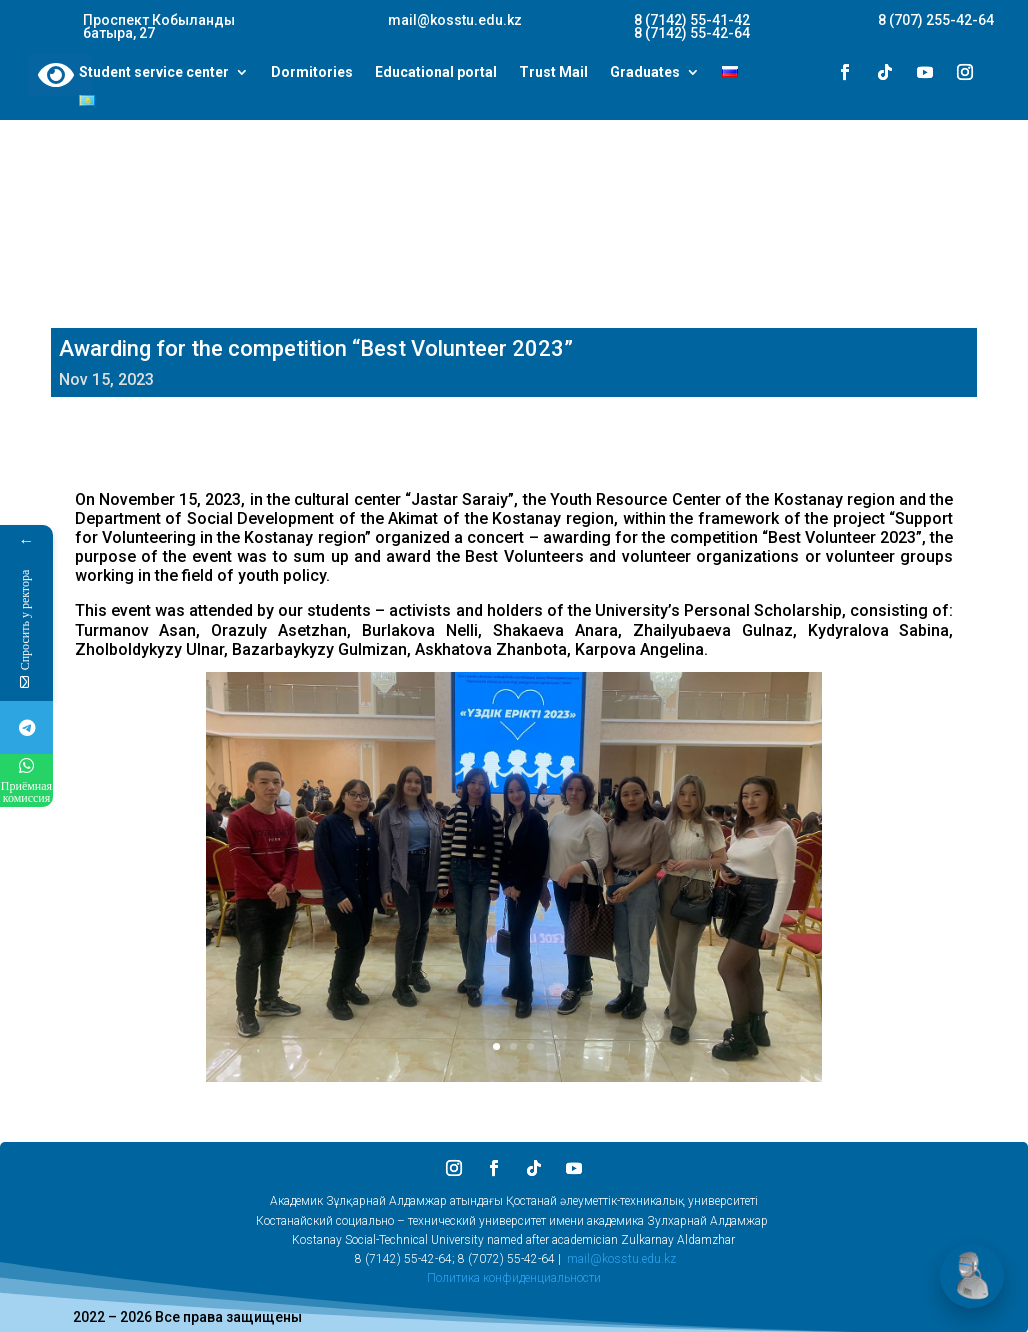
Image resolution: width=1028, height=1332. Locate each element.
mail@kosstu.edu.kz (621, 1259)
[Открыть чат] (972, 1276)
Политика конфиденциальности (514, 1278)
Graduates (645, 73)
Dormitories (312, 73)
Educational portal (436, 73)
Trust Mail (553, 73)
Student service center (154, 73)
